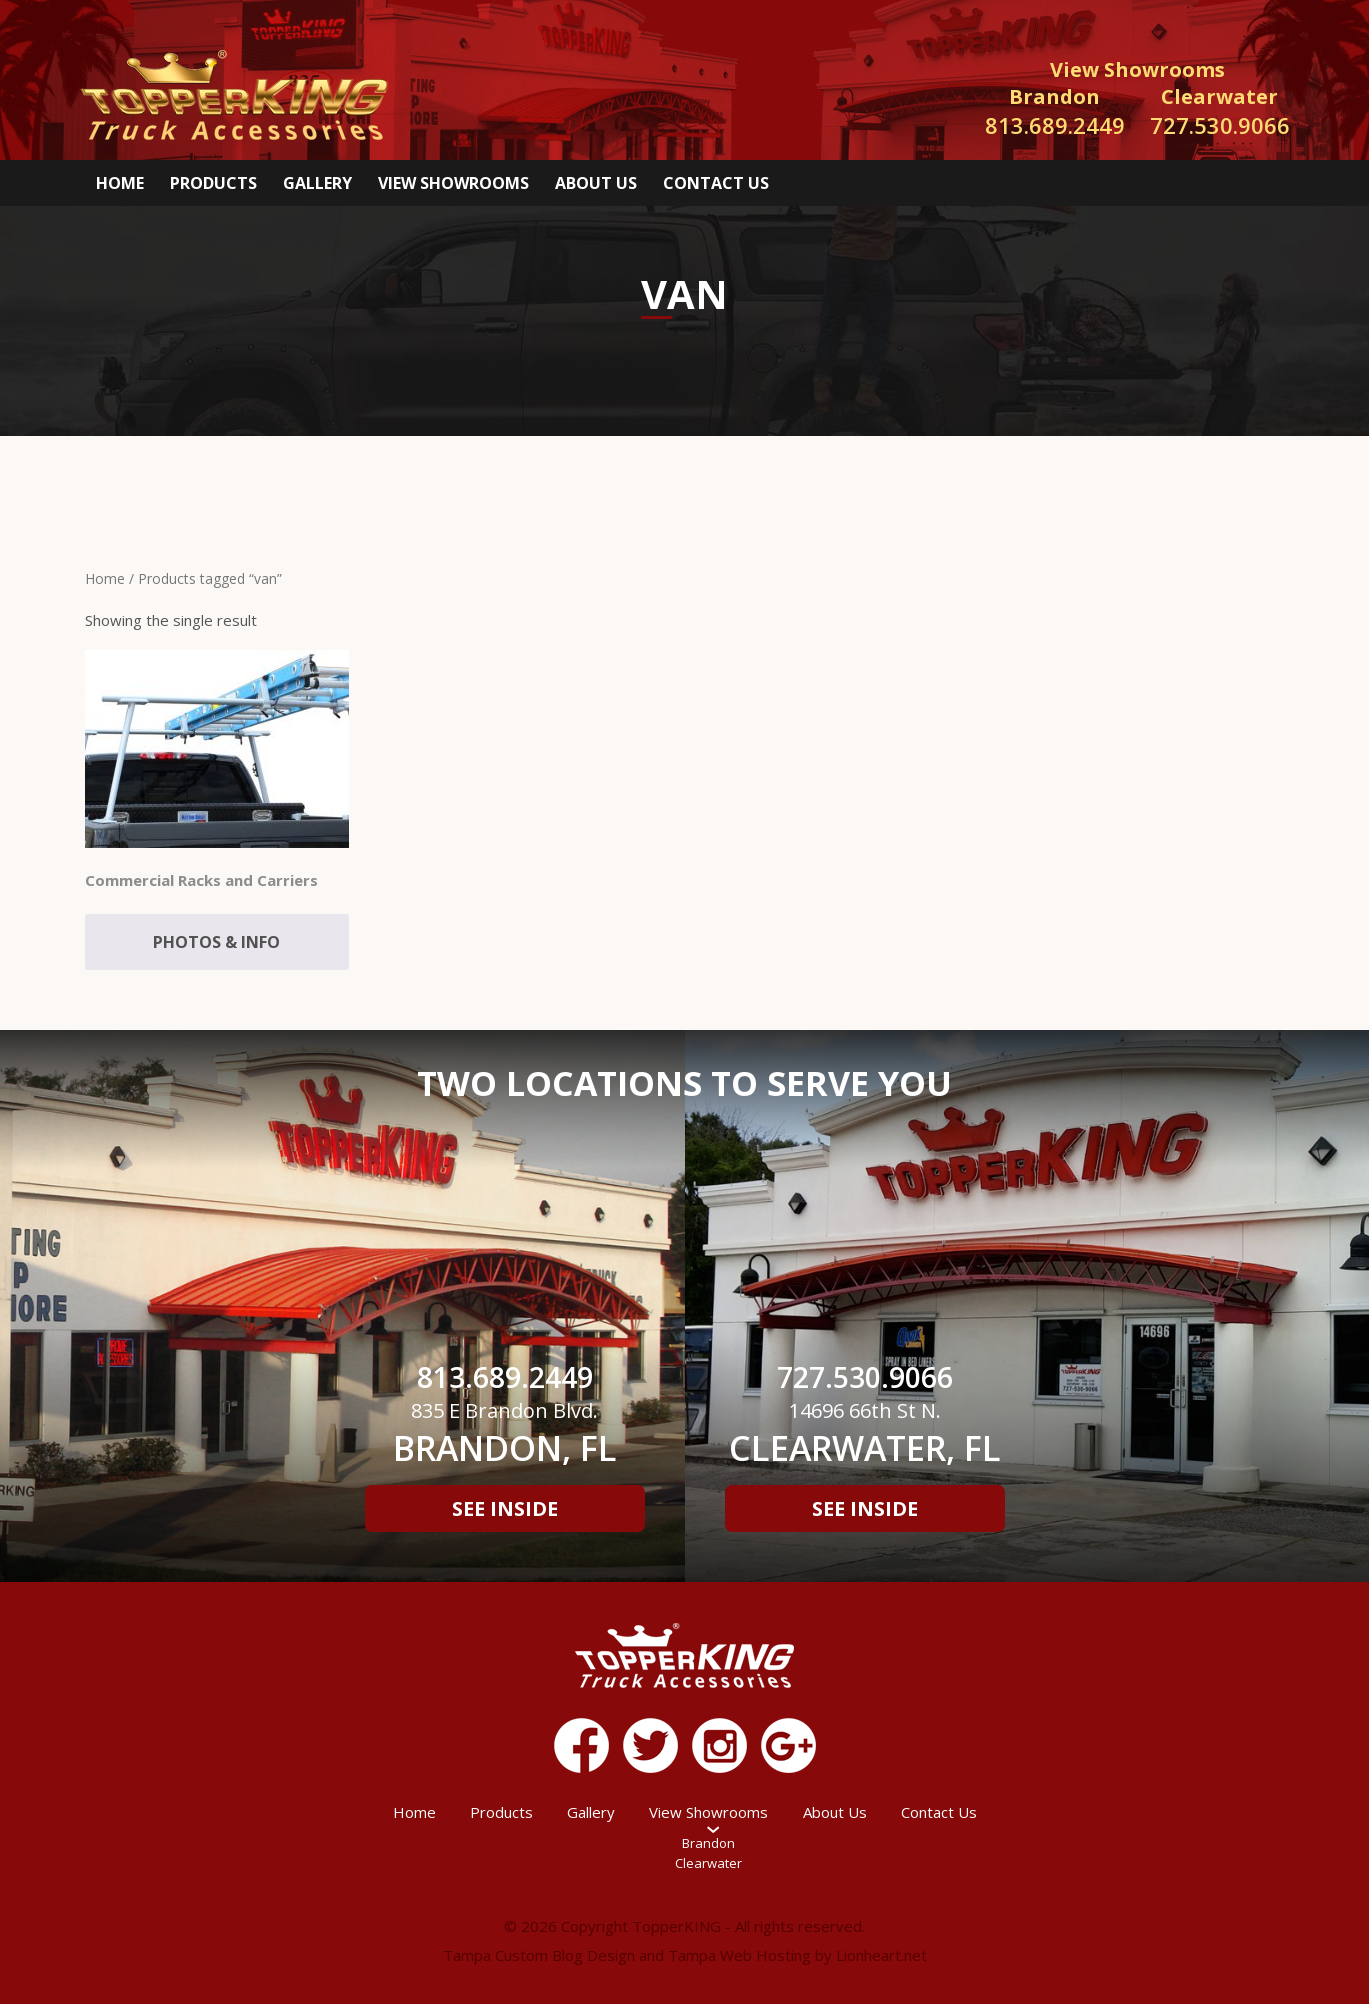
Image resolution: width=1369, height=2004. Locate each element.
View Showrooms (453, 183)
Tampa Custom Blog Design (539, 1955)
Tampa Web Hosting (739, 1955)
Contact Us (716, 183)
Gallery (317, 183)
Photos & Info (216, 942)
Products (213, 183)
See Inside (505, 1508)
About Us (596, 183)
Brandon (708, 1843)
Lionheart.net (881, 1955)
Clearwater (708, 1863)
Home (120, 183)
